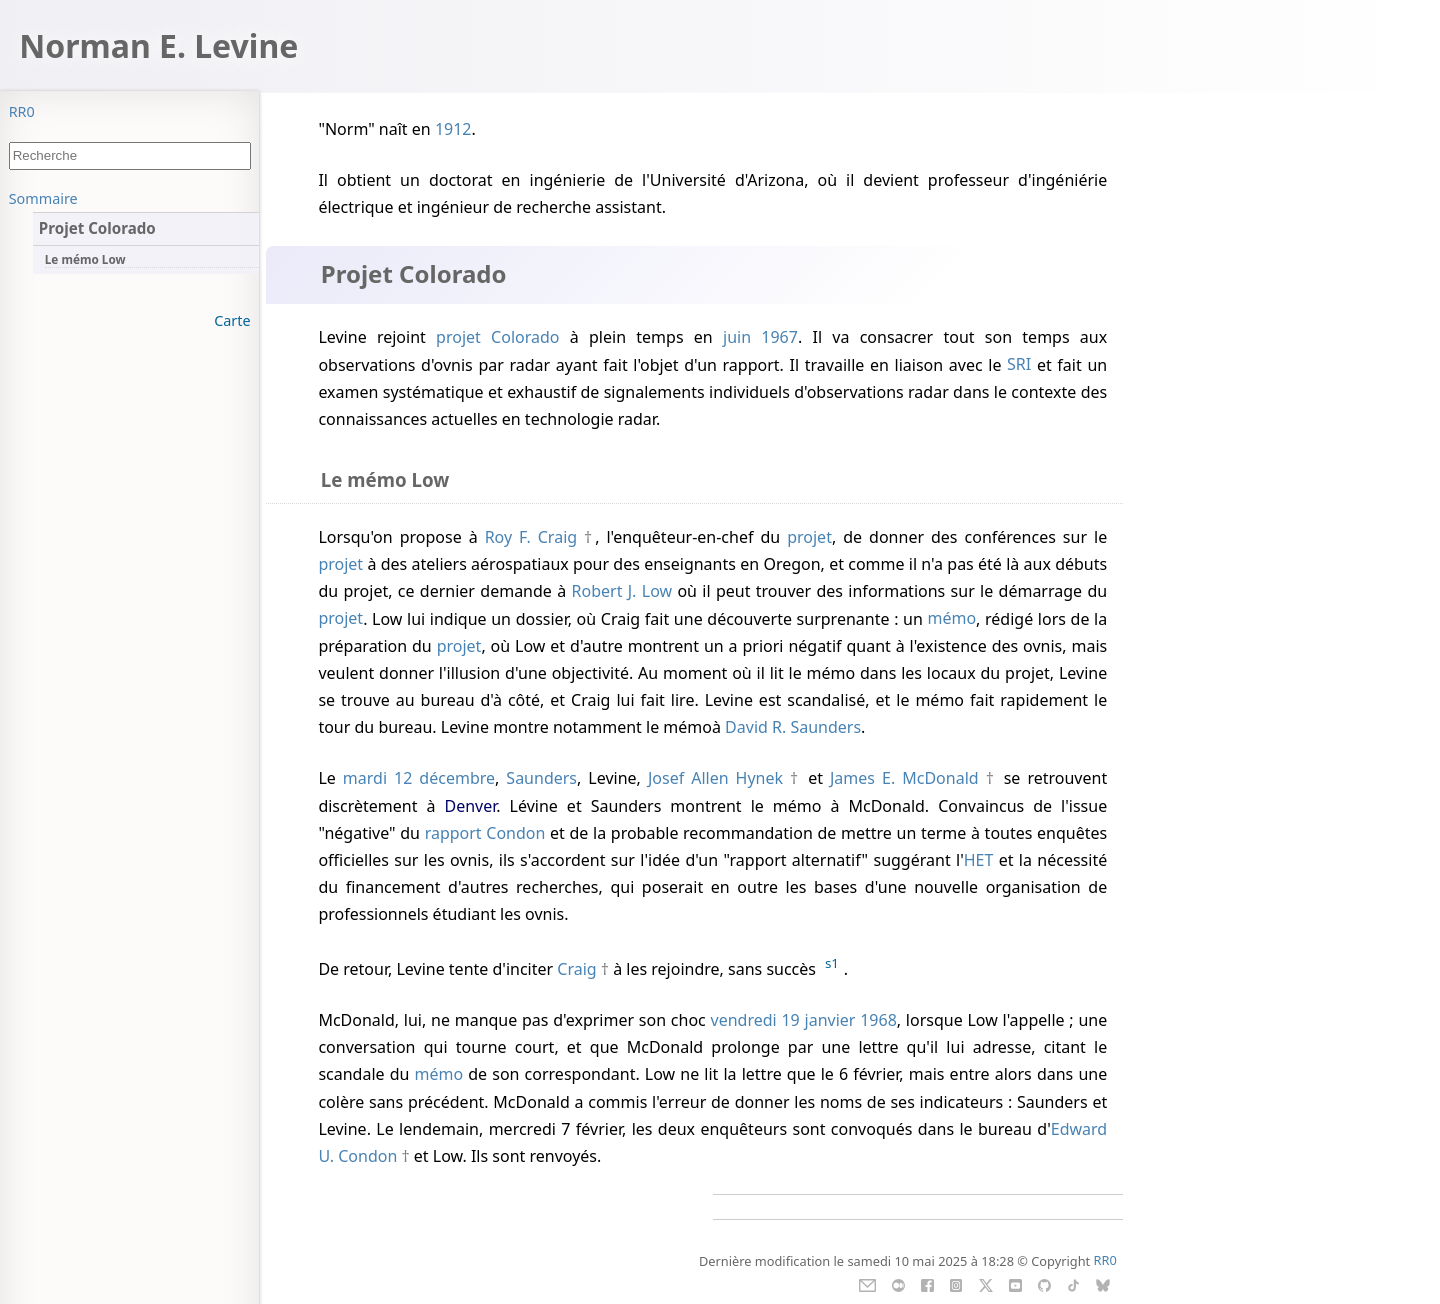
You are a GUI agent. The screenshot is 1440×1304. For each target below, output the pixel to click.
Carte (232, 320)
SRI (1019, 365)
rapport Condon (485, 833)
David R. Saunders (793, 727)
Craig (576, 969)
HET (979, 860)
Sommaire (43, 198)
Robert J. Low (622, 591)
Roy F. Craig (531, 537)
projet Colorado (497, 337)
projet (809, 537)
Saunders (541, 778)
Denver (470, 806)
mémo (951, 619)
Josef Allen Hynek (715, 778)
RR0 (22, 111)
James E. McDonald (904, 778)
